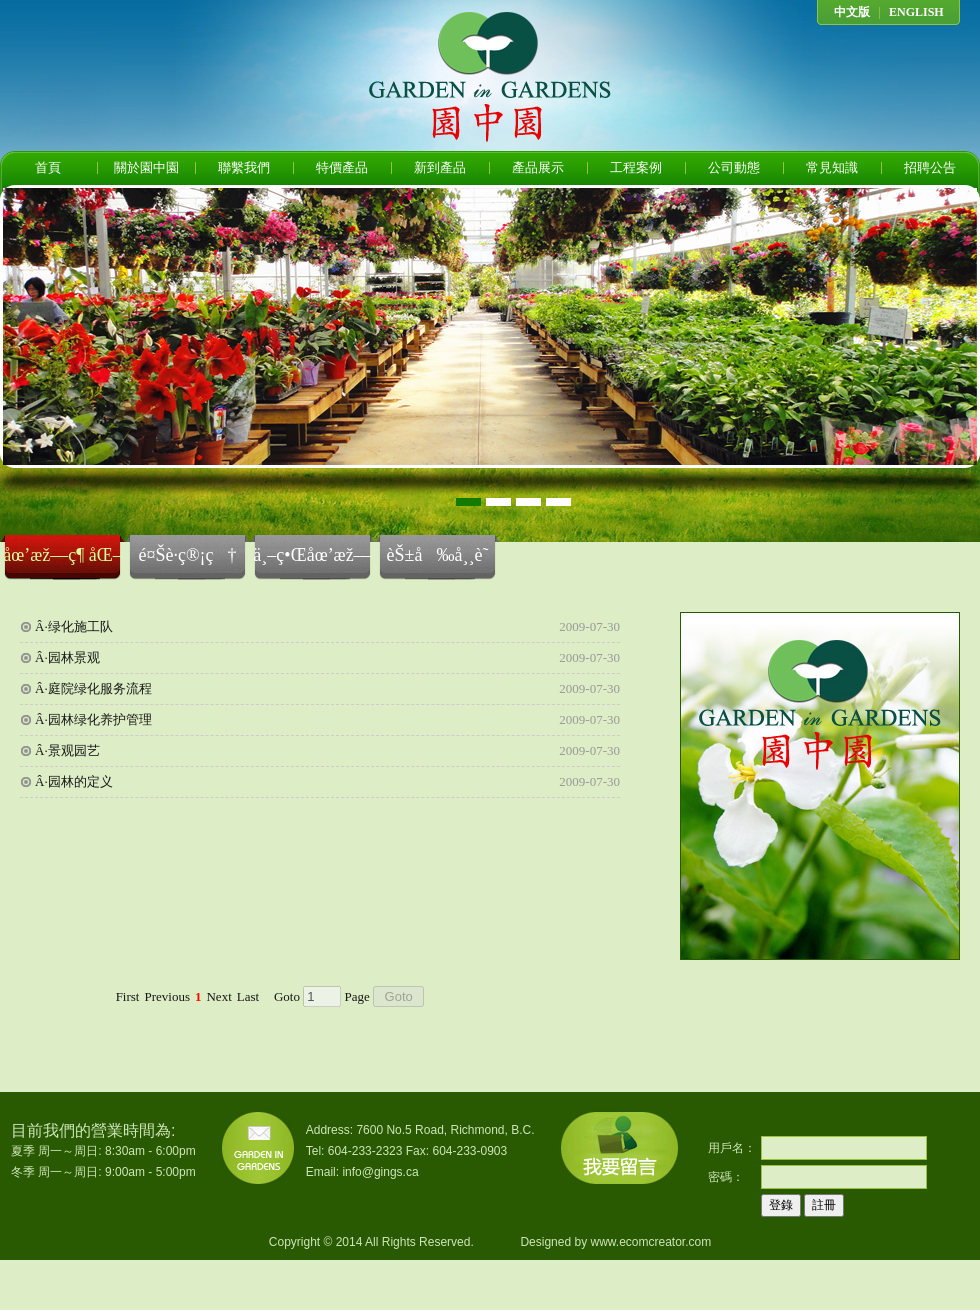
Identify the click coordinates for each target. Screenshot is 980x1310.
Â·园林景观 (67, 657)
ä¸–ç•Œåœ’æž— (312, 555)
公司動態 (734, 167)
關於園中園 (146, 167)
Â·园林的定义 (74, 781)
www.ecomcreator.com (650, 1242)
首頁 (48, 167)
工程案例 (636, 167)
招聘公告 (930, 167)
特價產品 (342, 167)
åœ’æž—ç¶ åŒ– (62, 555)
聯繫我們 (244, 167)
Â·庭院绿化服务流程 (93, 688)
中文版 (852, 12)
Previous (167, 996)
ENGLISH (916, 12)
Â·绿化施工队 (74, 626)
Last (248, 996)
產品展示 (538, 167)
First (128, 996)
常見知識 (832, 167)
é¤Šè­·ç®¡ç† (187, 555)
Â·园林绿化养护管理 (93, 719)
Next (218, 996)
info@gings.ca (380, 1172)
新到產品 (440, 167)
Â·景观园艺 (67, 750)
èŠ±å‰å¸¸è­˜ (438, 555)
